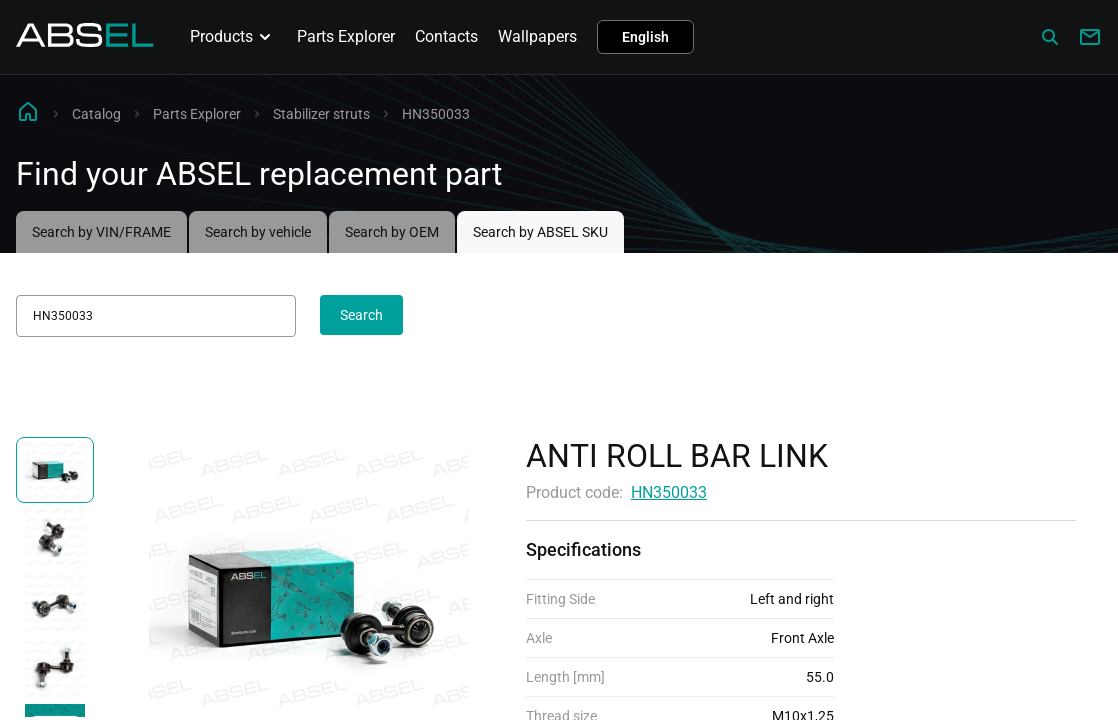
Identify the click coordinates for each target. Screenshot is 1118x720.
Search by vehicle (258, 232)
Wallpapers (537, 36)
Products (233, 37)
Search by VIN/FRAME (101, 232)
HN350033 (669, 492)
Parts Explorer (346, 36)
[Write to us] (1090, 37)
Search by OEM (392, 232)
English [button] (645, 37)
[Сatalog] (1050, 37)
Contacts (446, 36)
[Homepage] (85, 41)
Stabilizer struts (321, 114)
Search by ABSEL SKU (540, 232)
